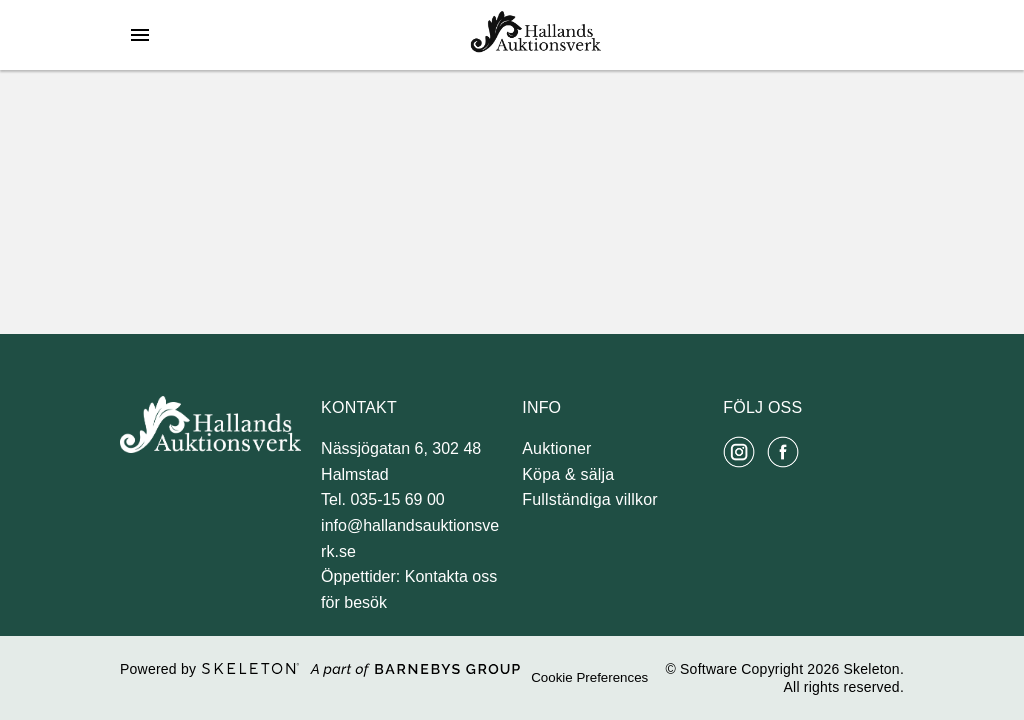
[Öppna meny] (140, 35)
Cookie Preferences (589, 677)
